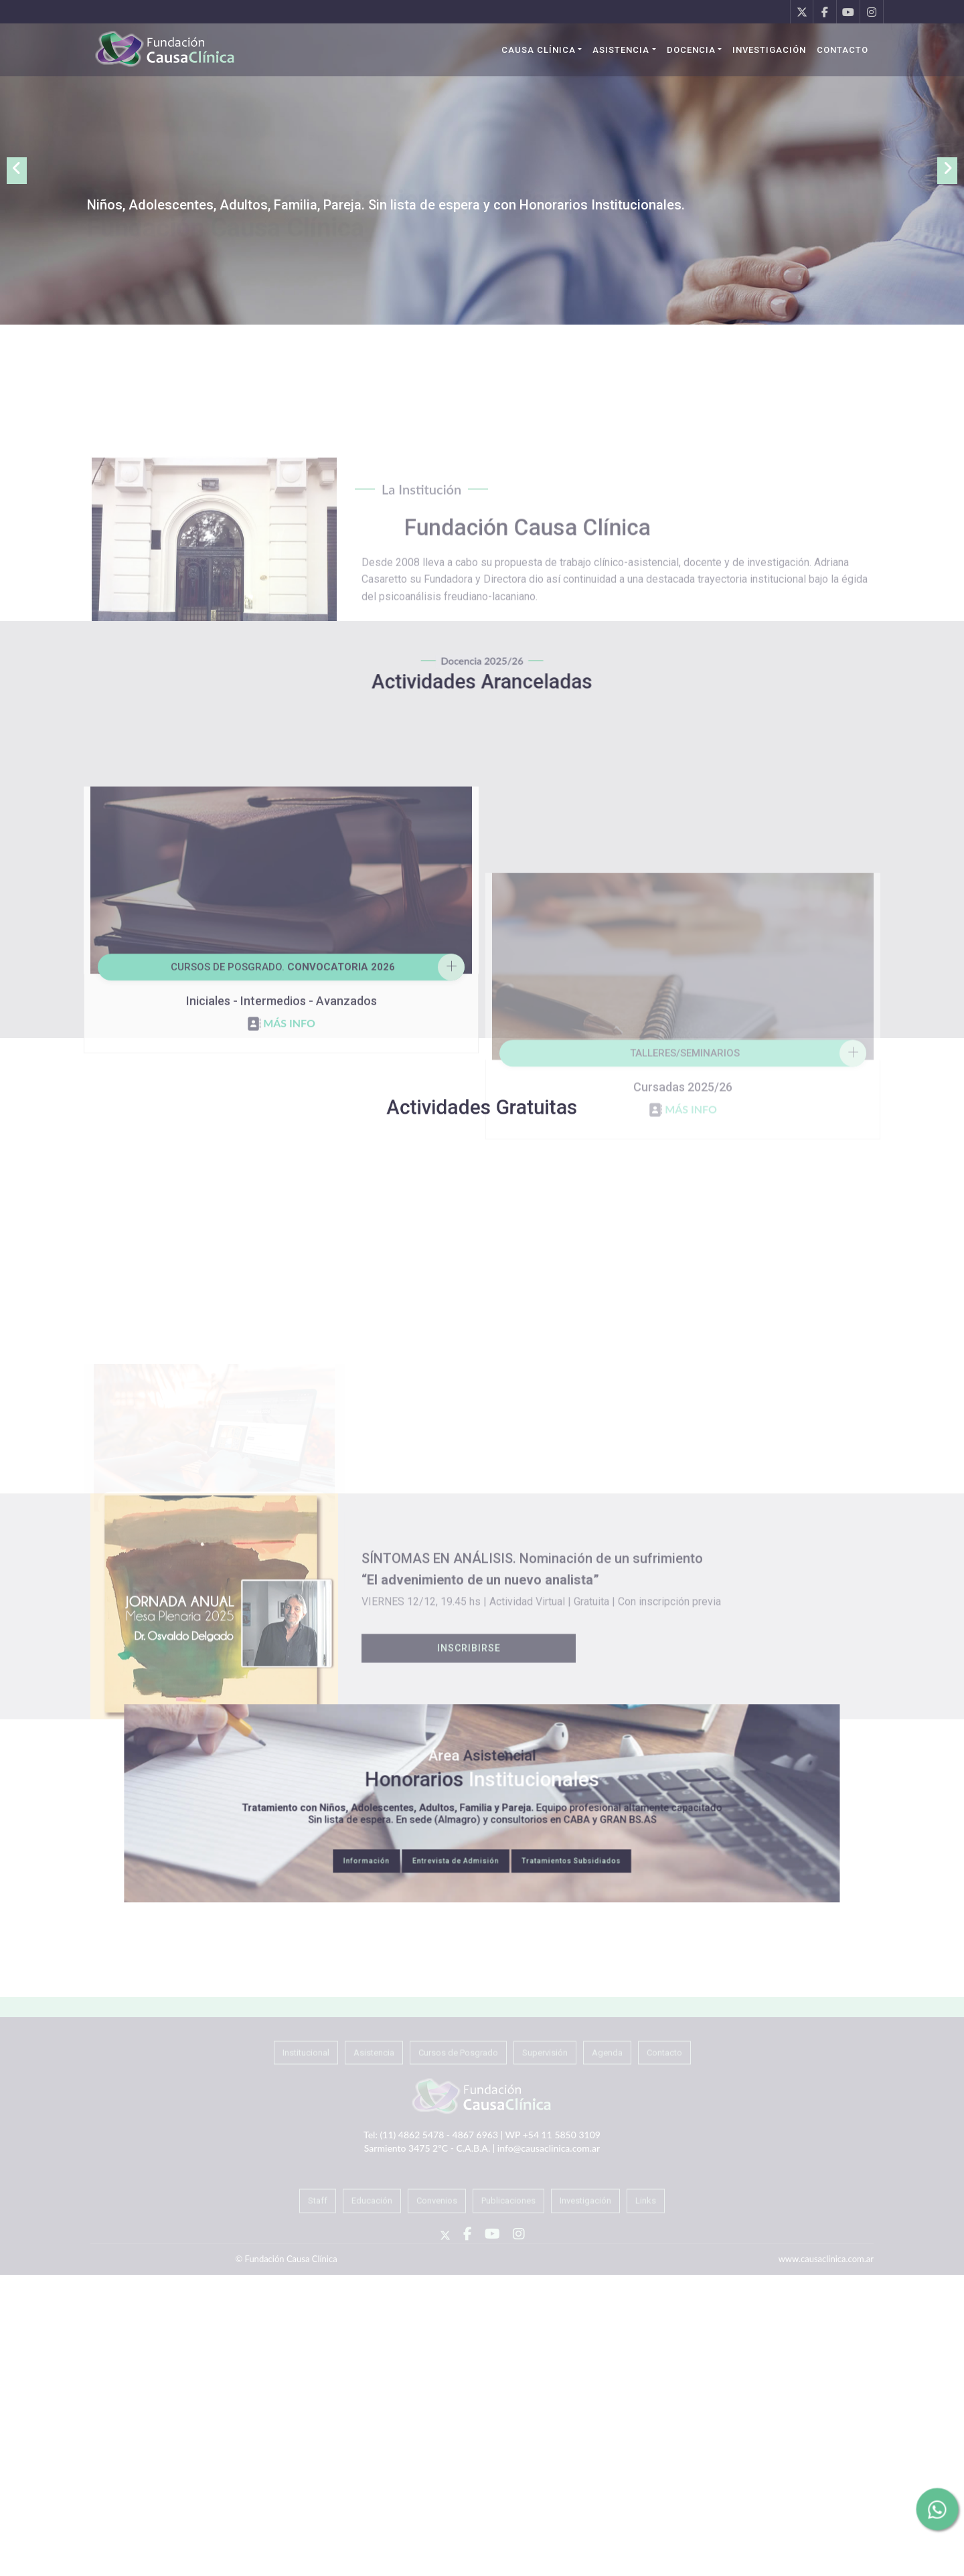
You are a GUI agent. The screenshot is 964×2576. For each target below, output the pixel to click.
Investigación (769, 50)
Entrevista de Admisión (470, 1828)
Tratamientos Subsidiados (520, 1828)
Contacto (842, 50)
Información (432, 1828)
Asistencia (620, 50)
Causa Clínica (538, 50)
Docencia (691, 50)
